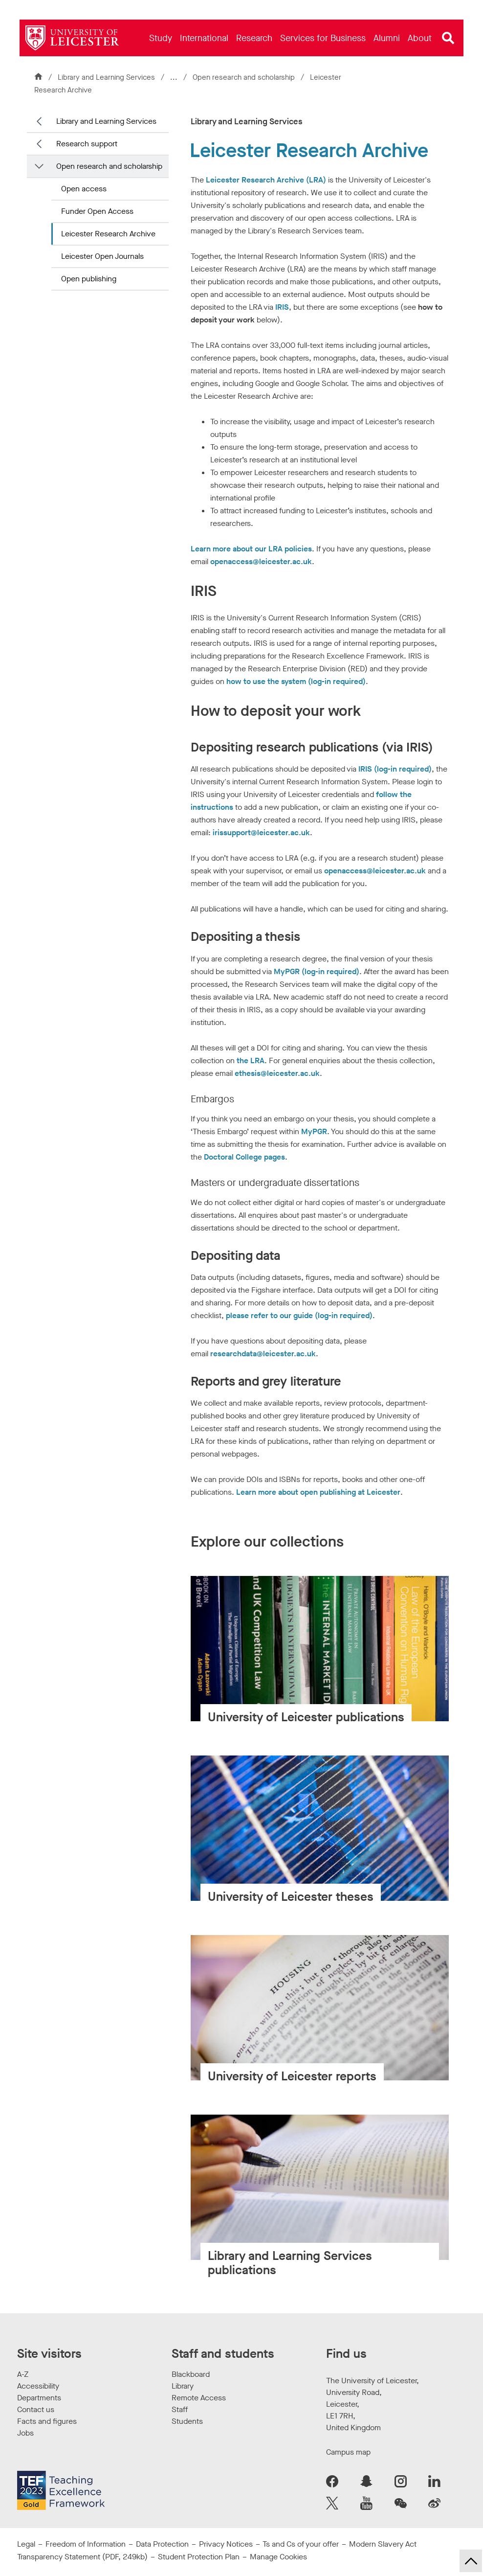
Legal (26, 2544)
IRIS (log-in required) (395, 769)
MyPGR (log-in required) (316, 971)
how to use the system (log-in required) (296, 681)
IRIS (282, 307)
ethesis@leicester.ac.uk (277, 1073)
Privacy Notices (226, 2544)
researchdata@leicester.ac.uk (263, 1353)
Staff (180, 2409)
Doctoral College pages (244, 1157)
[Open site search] (448, 38)
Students (187, 2421)
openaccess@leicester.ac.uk (261, 561)
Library (183, 2386)
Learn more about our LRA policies (251, 549)
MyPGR (314, 1131)
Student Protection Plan (199, 2557)
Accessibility (38, 2386)
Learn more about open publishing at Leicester (318, 1492)
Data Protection (162, 2544)
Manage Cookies (278, 2557)
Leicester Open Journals (102, 256)
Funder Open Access (97, 211)
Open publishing (88, 279)
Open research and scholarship (245, 77)
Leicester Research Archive (108, 233)
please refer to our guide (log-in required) (299, 1315)
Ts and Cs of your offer (301, 2544)
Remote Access (199, 2398)
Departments (39, 2398)
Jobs (25, 2433)
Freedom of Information (85, 2544)
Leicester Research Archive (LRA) (266, 180)
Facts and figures (47, 2421)
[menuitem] (160, 38)
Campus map (348, 2452)
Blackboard (191, 2374)
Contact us (35, 2409)
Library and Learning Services (106, 77)
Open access (84, 188)
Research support (86, 143)
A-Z (22, 2374)
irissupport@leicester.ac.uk (261, 832)
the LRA (250, 1060)
